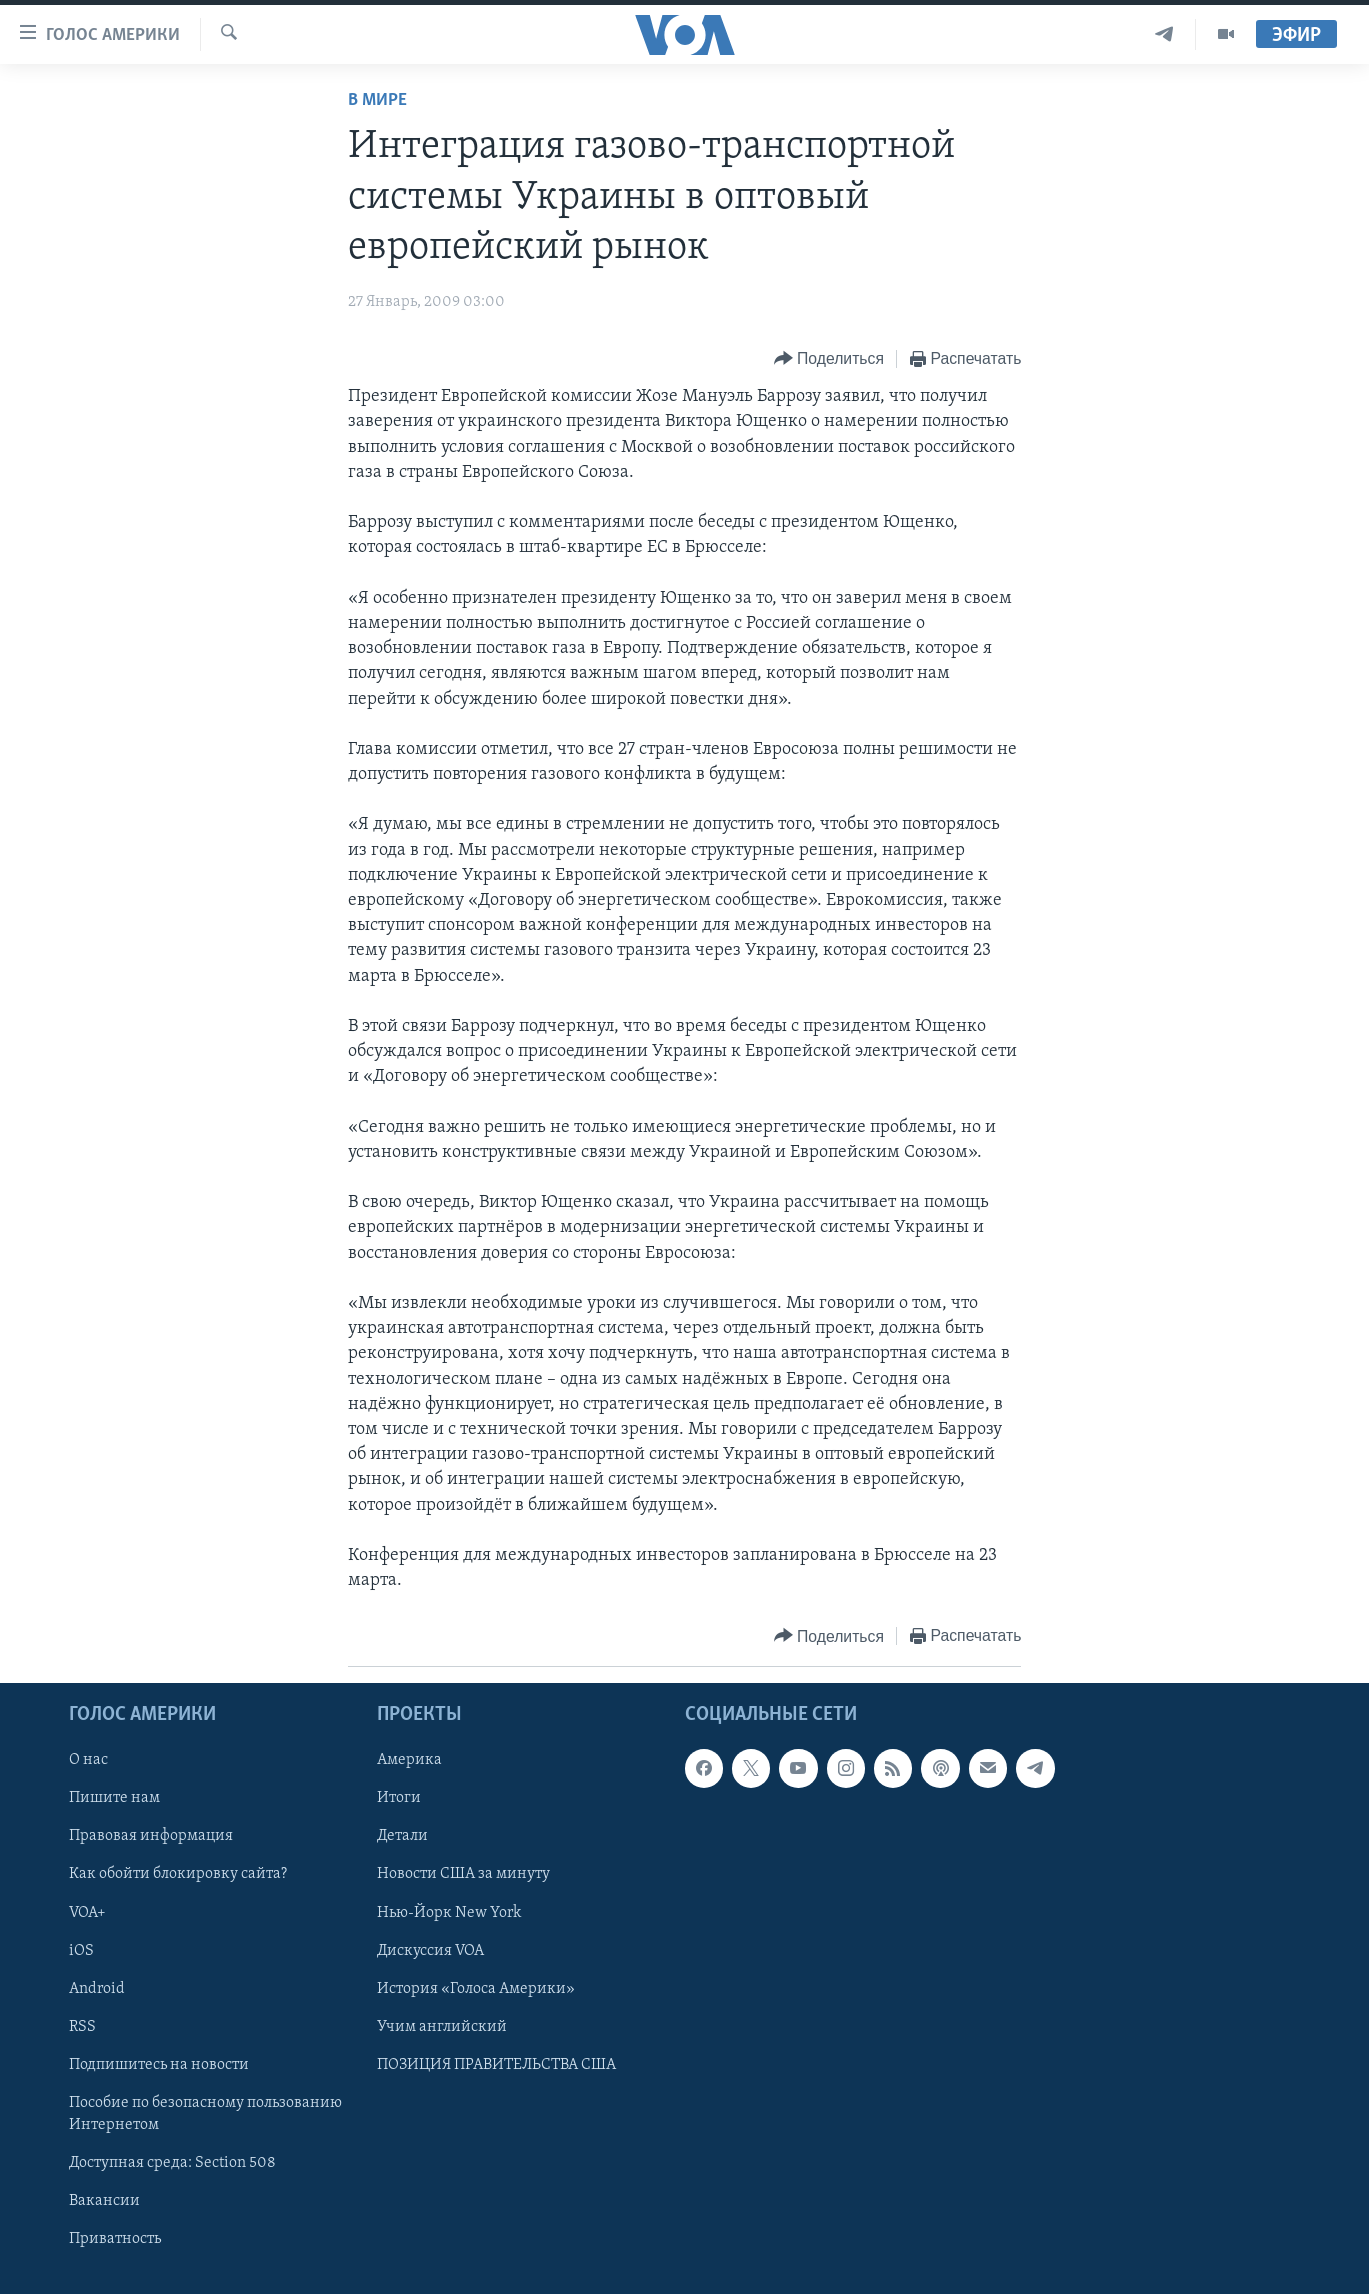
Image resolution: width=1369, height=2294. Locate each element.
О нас (88, 1761)
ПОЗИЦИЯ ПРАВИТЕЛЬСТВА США (496, 2065)
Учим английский (442, 2027)
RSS (82, 2027)
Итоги (399, 1799)
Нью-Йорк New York (449, 1913)
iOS (81, 1951)
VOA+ (87, 1913)
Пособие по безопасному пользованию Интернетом (205, 2114)
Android (97, 1989)
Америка (409, 1761)
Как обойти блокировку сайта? (178, 1875)
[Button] (829, 359)
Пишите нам (114, 1799)
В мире (377, 100)
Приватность (115, 2239)
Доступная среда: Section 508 (172, 2163)
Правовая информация (151, 1837)
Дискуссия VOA (430, 1951)
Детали (402, 1837)
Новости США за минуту (463, 1875)
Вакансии (104, 2201)
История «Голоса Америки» (476, 1989)
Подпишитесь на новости (159, 2065)
